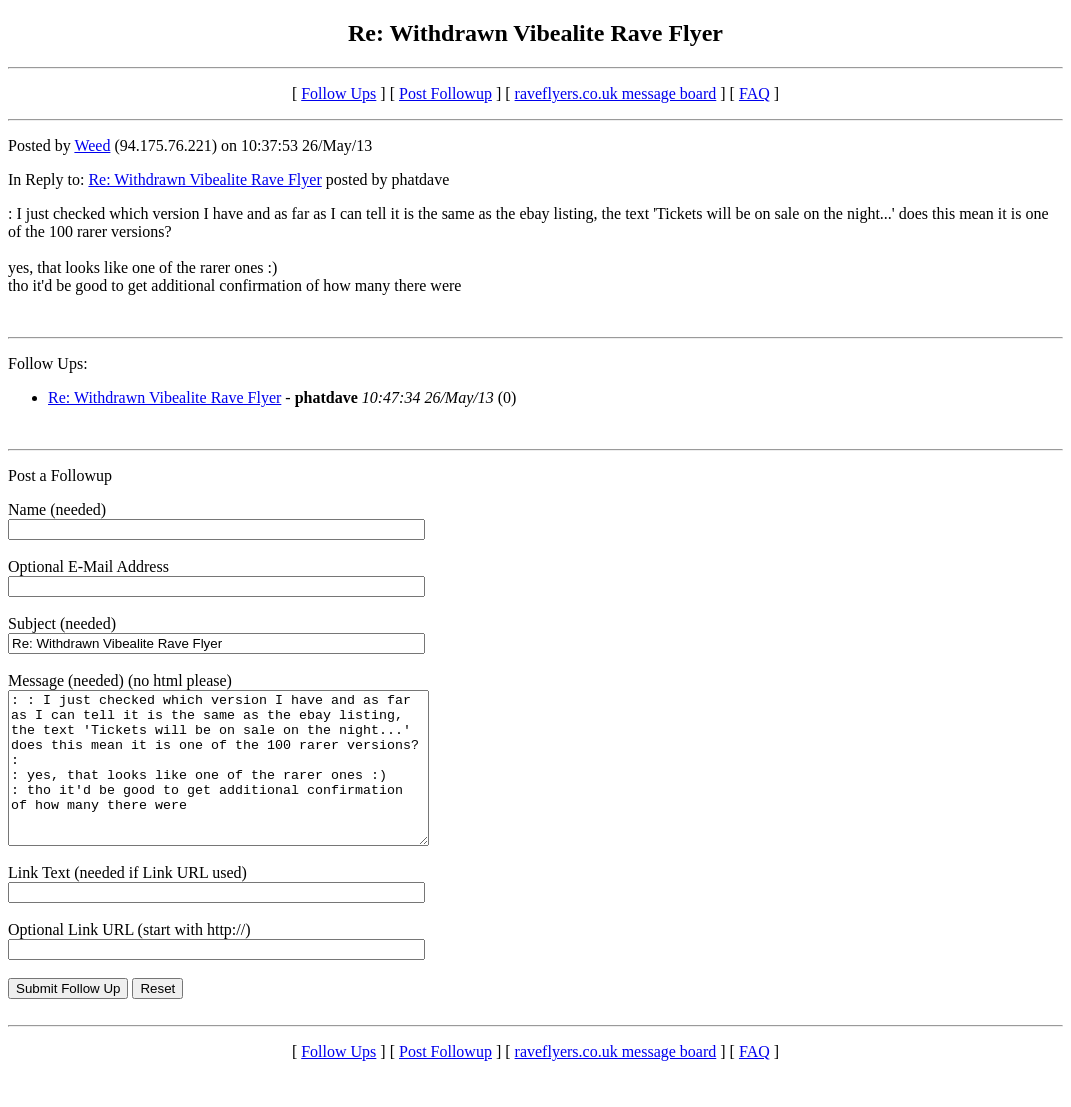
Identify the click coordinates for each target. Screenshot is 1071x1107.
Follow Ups (338, 93)
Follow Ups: (48, 363)
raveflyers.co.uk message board (616, 93)
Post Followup (445, 93)
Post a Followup (60, 475)
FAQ (754, 93)
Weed (92, 145)
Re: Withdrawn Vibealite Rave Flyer (204, 179)
